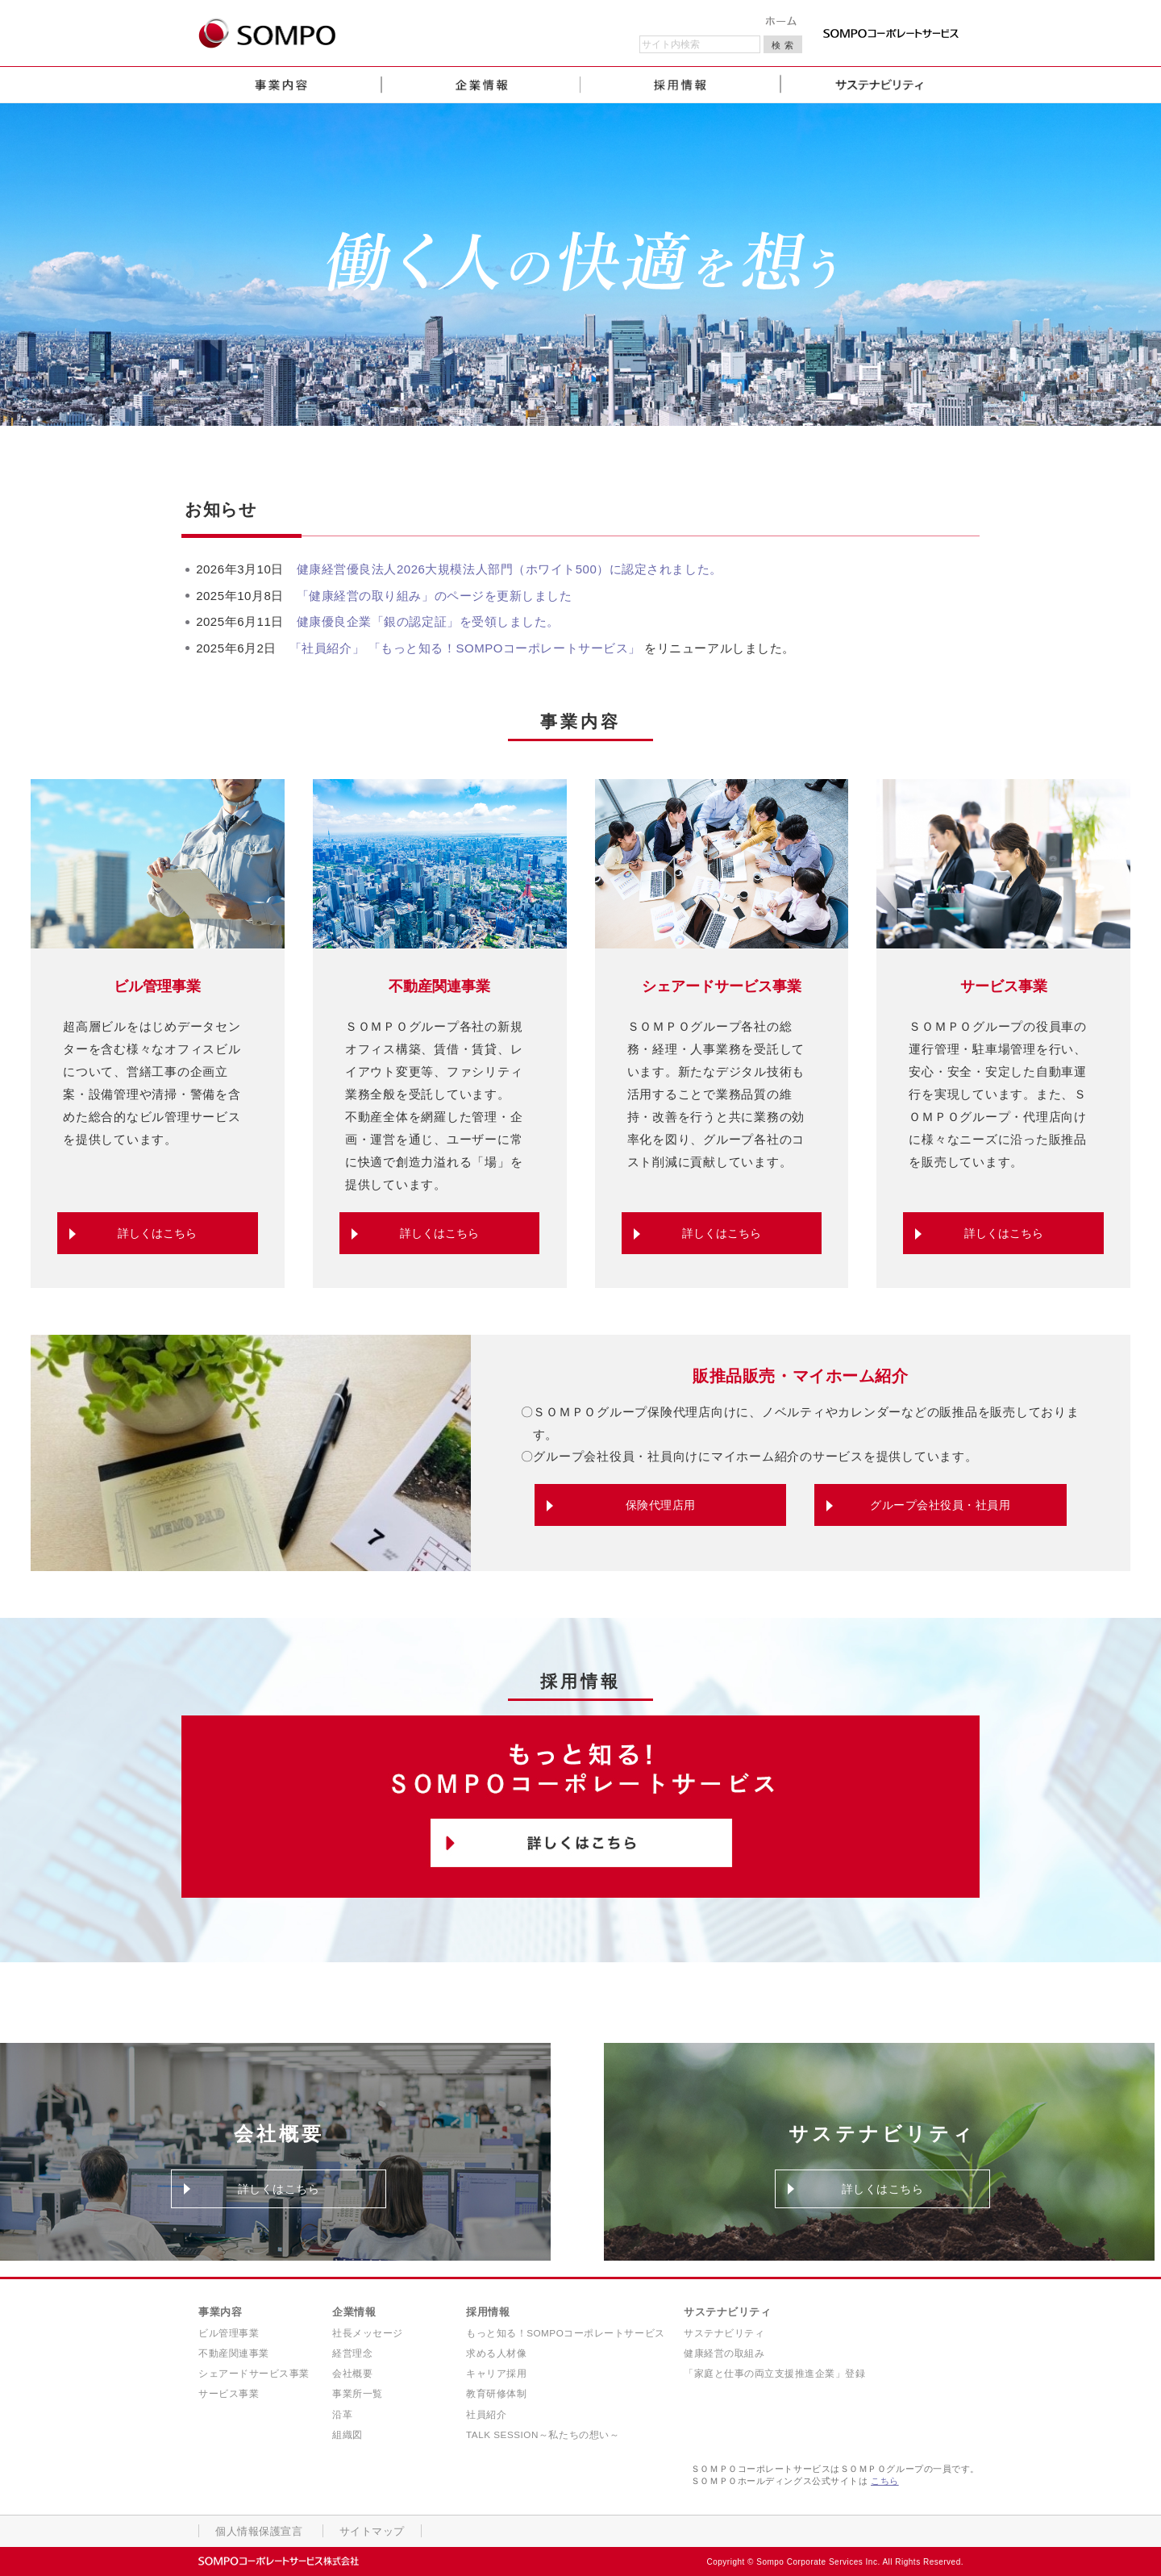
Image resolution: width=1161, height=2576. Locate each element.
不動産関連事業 (233, 2353)
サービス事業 (228, 2393)
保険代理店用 (661, 1504)
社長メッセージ (367, 2333)
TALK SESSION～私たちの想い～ (542, 2434)
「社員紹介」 (326, 648)
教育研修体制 (496, 2393)
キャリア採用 (496, 2373)
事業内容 (220, 2312)
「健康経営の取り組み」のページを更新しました (434, 595)
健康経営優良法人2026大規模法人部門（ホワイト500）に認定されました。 (509, 569)
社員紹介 (486, 2414)
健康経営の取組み (724, 2353)
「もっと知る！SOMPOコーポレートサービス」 (506, 648)
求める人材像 (496, 2353)
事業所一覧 (357, 2393)
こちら (885, 2481)
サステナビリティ (727, 2312)
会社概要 (352, 2373)
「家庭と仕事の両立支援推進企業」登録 (774, 2373)
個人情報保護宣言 (255, 2531)
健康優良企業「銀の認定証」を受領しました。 (428, 621)
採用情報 (488, 2312)
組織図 (347, 2434)
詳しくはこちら (157, 1233)
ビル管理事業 (228, 2333)
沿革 (342, 2414)
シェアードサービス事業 (254, 2373)
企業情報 (354, 2312)
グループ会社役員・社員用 (940, 1504)
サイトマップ (363, 2531)
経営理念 (352, 2353)
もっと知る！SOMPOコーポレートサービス (565, 2333)
